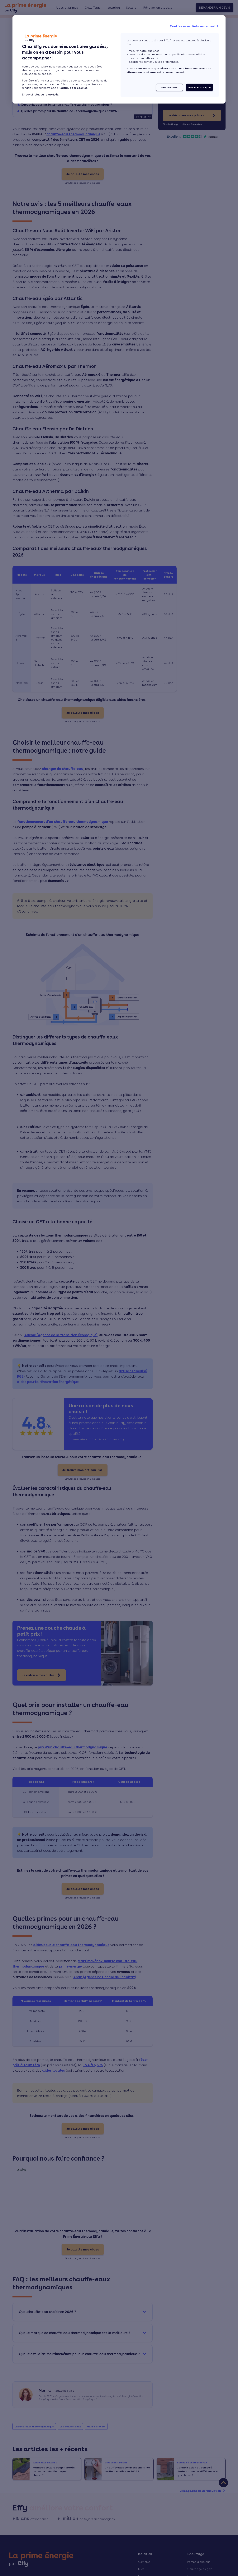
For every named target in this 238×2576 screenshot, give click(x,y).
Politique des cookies (73, 87)
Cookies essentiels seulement (194, 26)
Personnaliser (169, 87)
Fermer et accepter (199, 87)
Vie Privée (51, 94)
